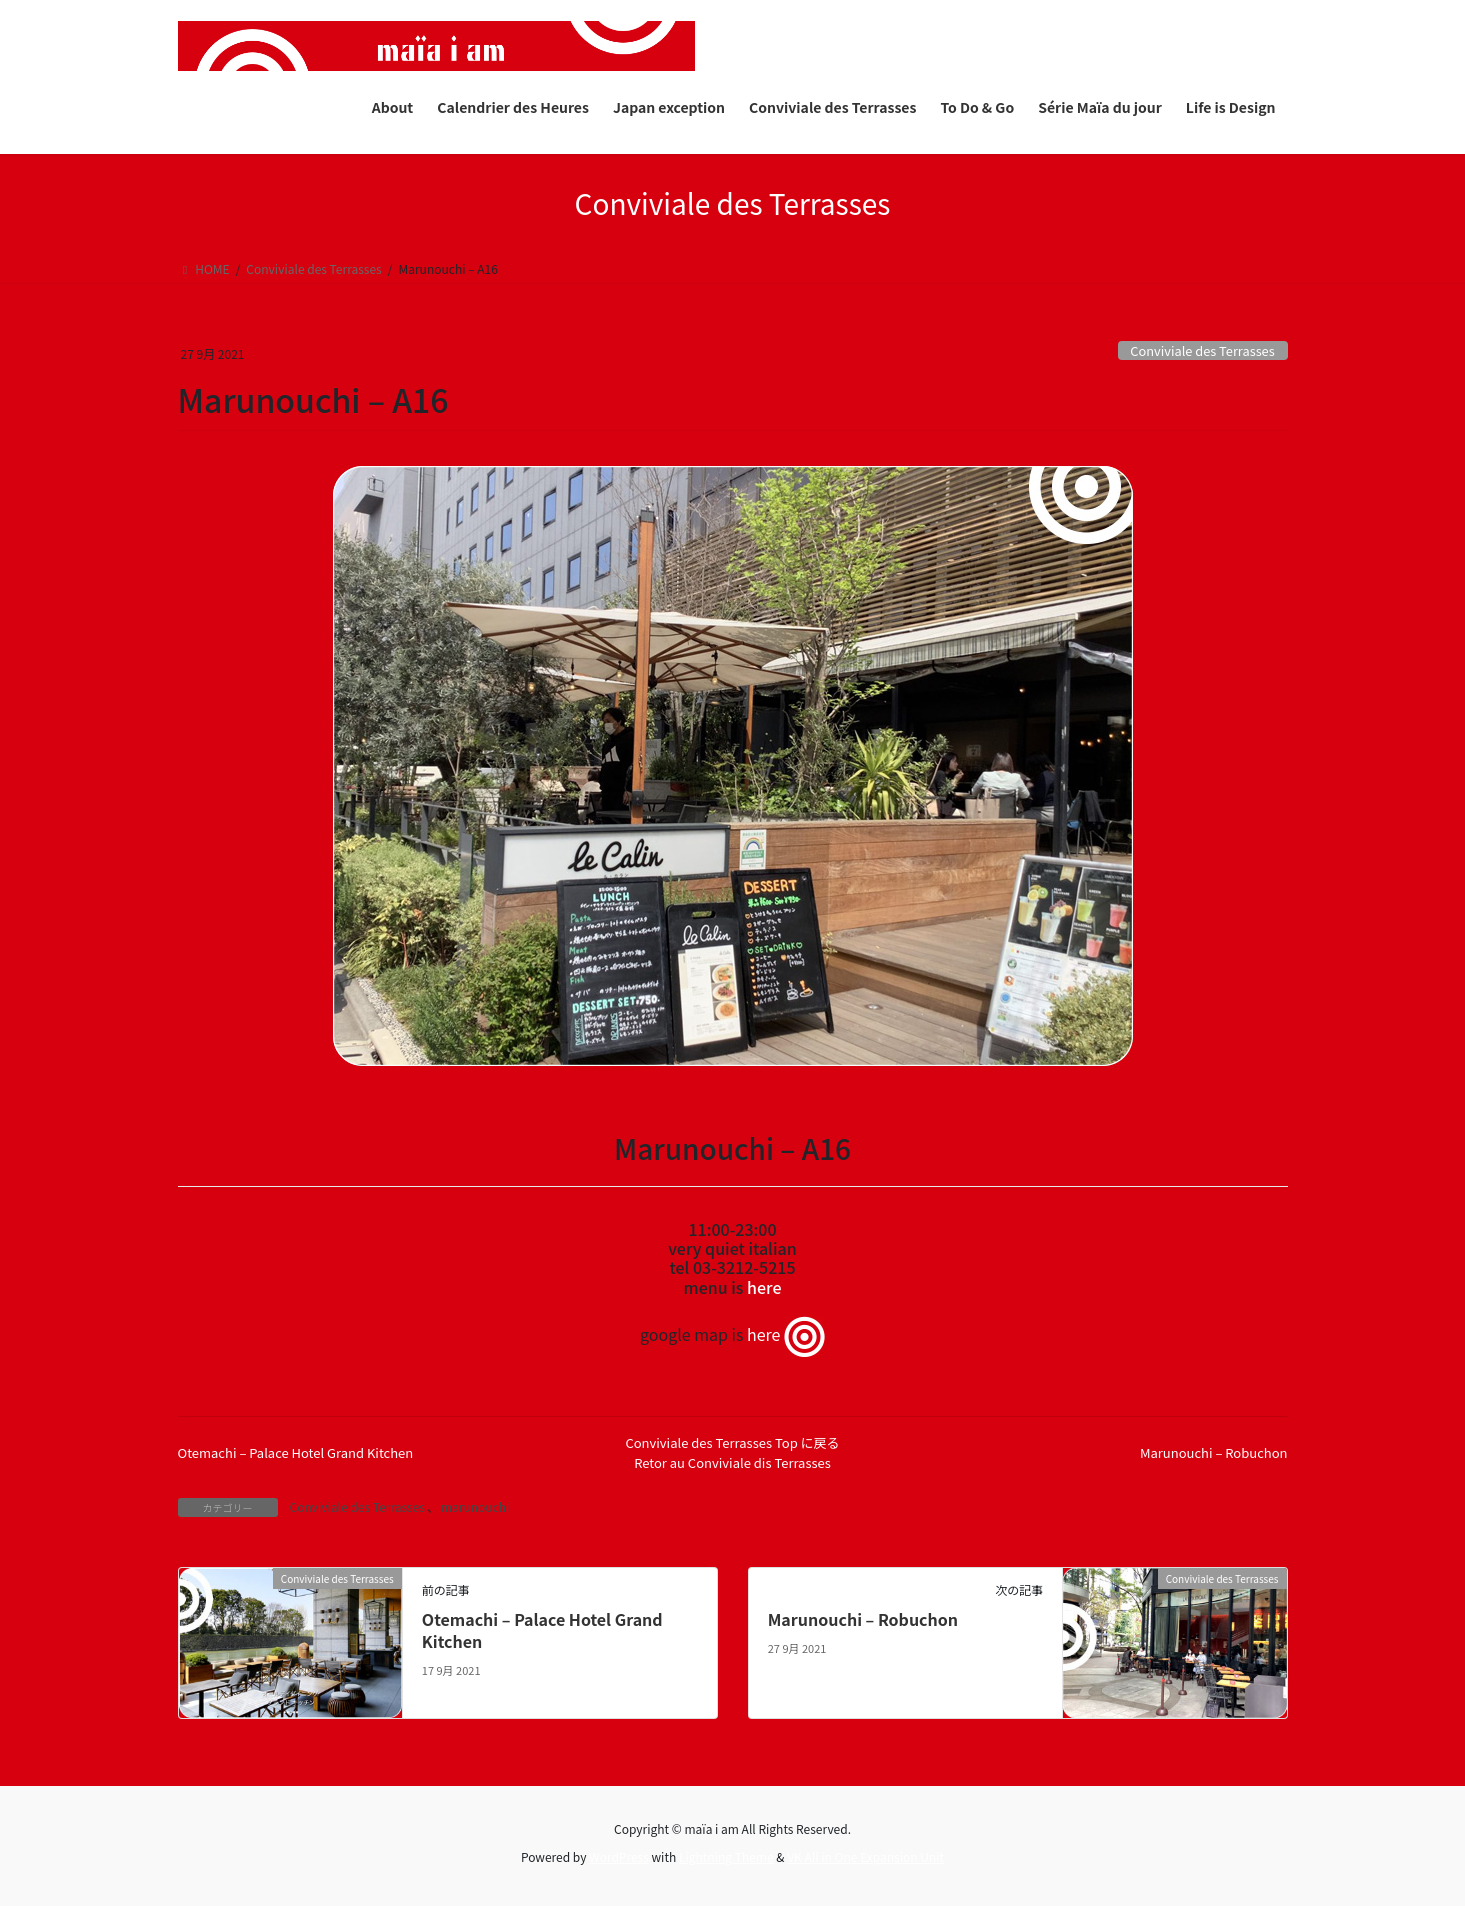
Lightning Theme (726, 1856)
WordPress (619, 1856)
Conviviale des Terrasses (1202, 350)
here (764, 1287)
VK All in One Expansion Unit (865, 1856)
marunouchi (475, 1506)
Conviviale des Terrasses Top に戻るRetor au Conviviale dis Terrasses (732, 1452)
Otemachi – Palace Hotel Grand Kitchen (296, 1452)
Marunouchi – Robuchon (1214, 1452)
